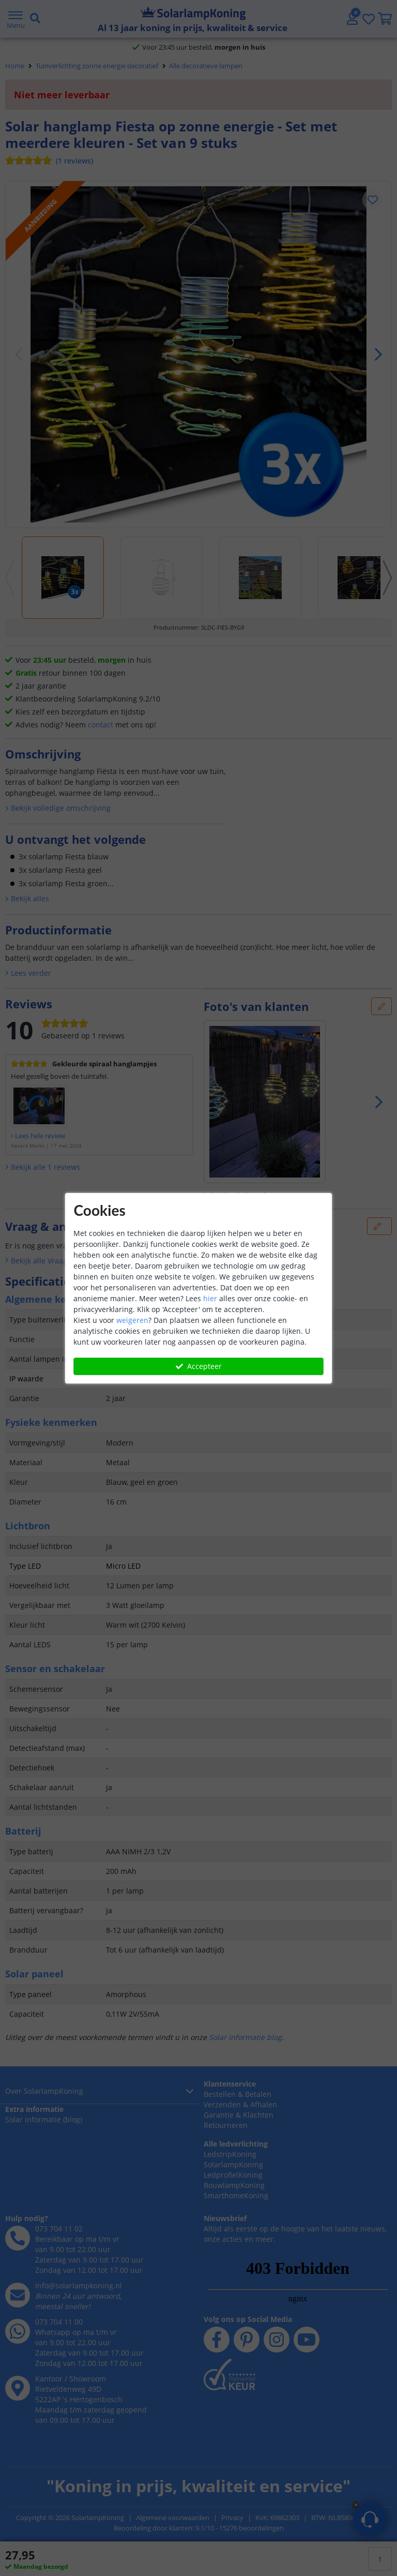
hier (210, 1298)
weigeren (132, 1320)
